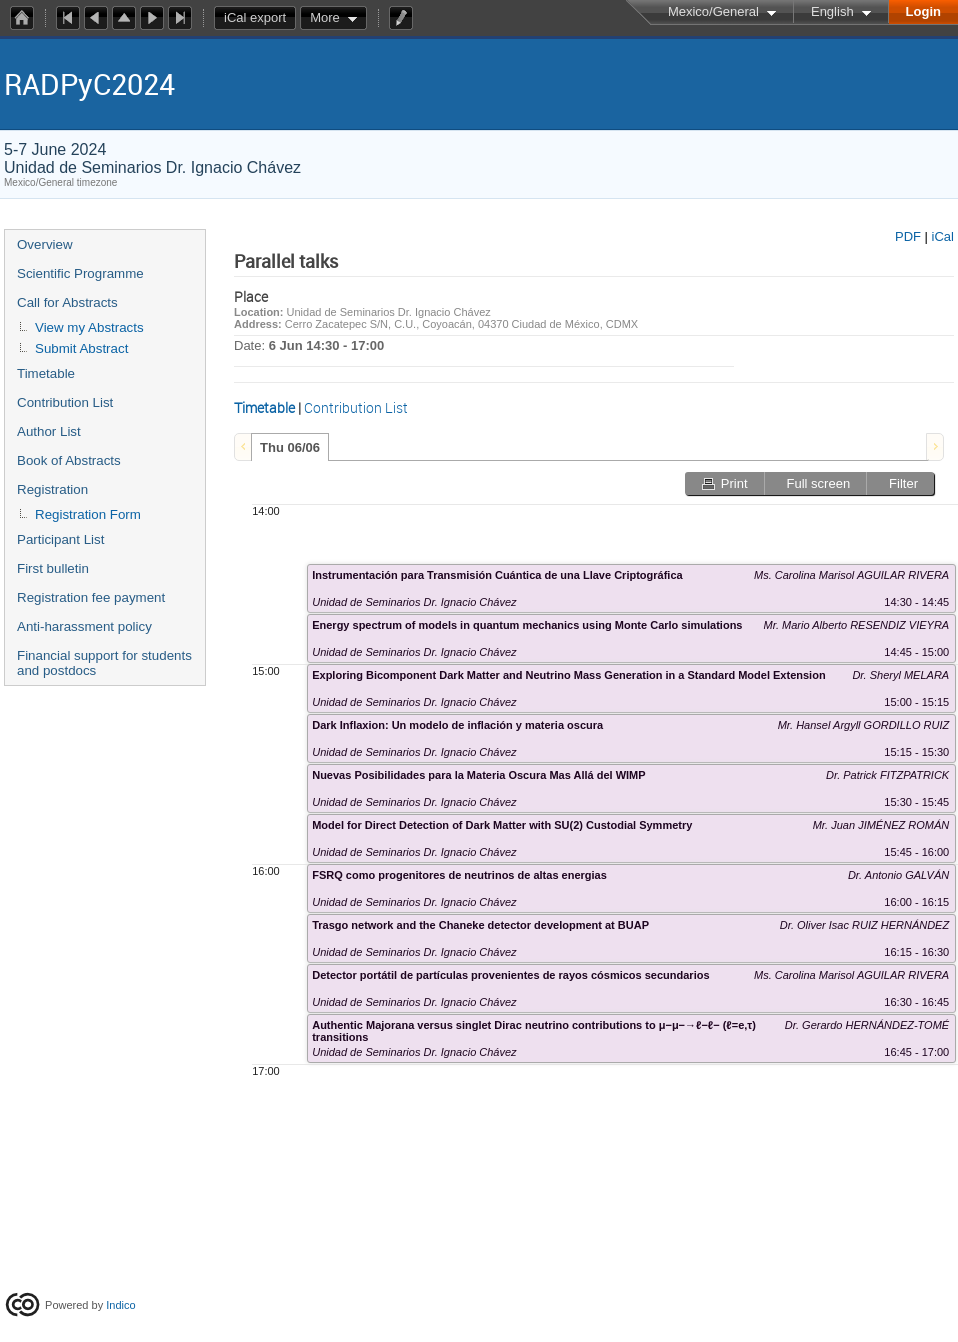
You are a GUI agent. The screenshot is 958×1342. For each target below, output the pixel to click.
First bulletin (53, 568)
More (325, 17)
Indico (120, 1305)
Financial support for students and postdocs (104, 663)
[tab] (290, 447)
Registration (52, 489)
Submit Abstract (81, 348)
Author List (49, 431)
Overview (45, 244)
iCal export (260, 18)
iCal (943, 236)
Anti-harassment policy (84, 626)
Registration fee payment (91, 597)
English (832, 11)
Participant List (60, 539)
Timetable (46, 373)
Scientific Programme (80, 273)
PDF (908, 236)
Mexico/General (713, 11)
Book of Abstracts (69, 460)
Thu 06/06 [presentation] (290, 447)
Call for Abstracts (67, 302)
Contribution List (65, 402)
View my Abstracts (89, 327)
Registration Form (88, 514)
